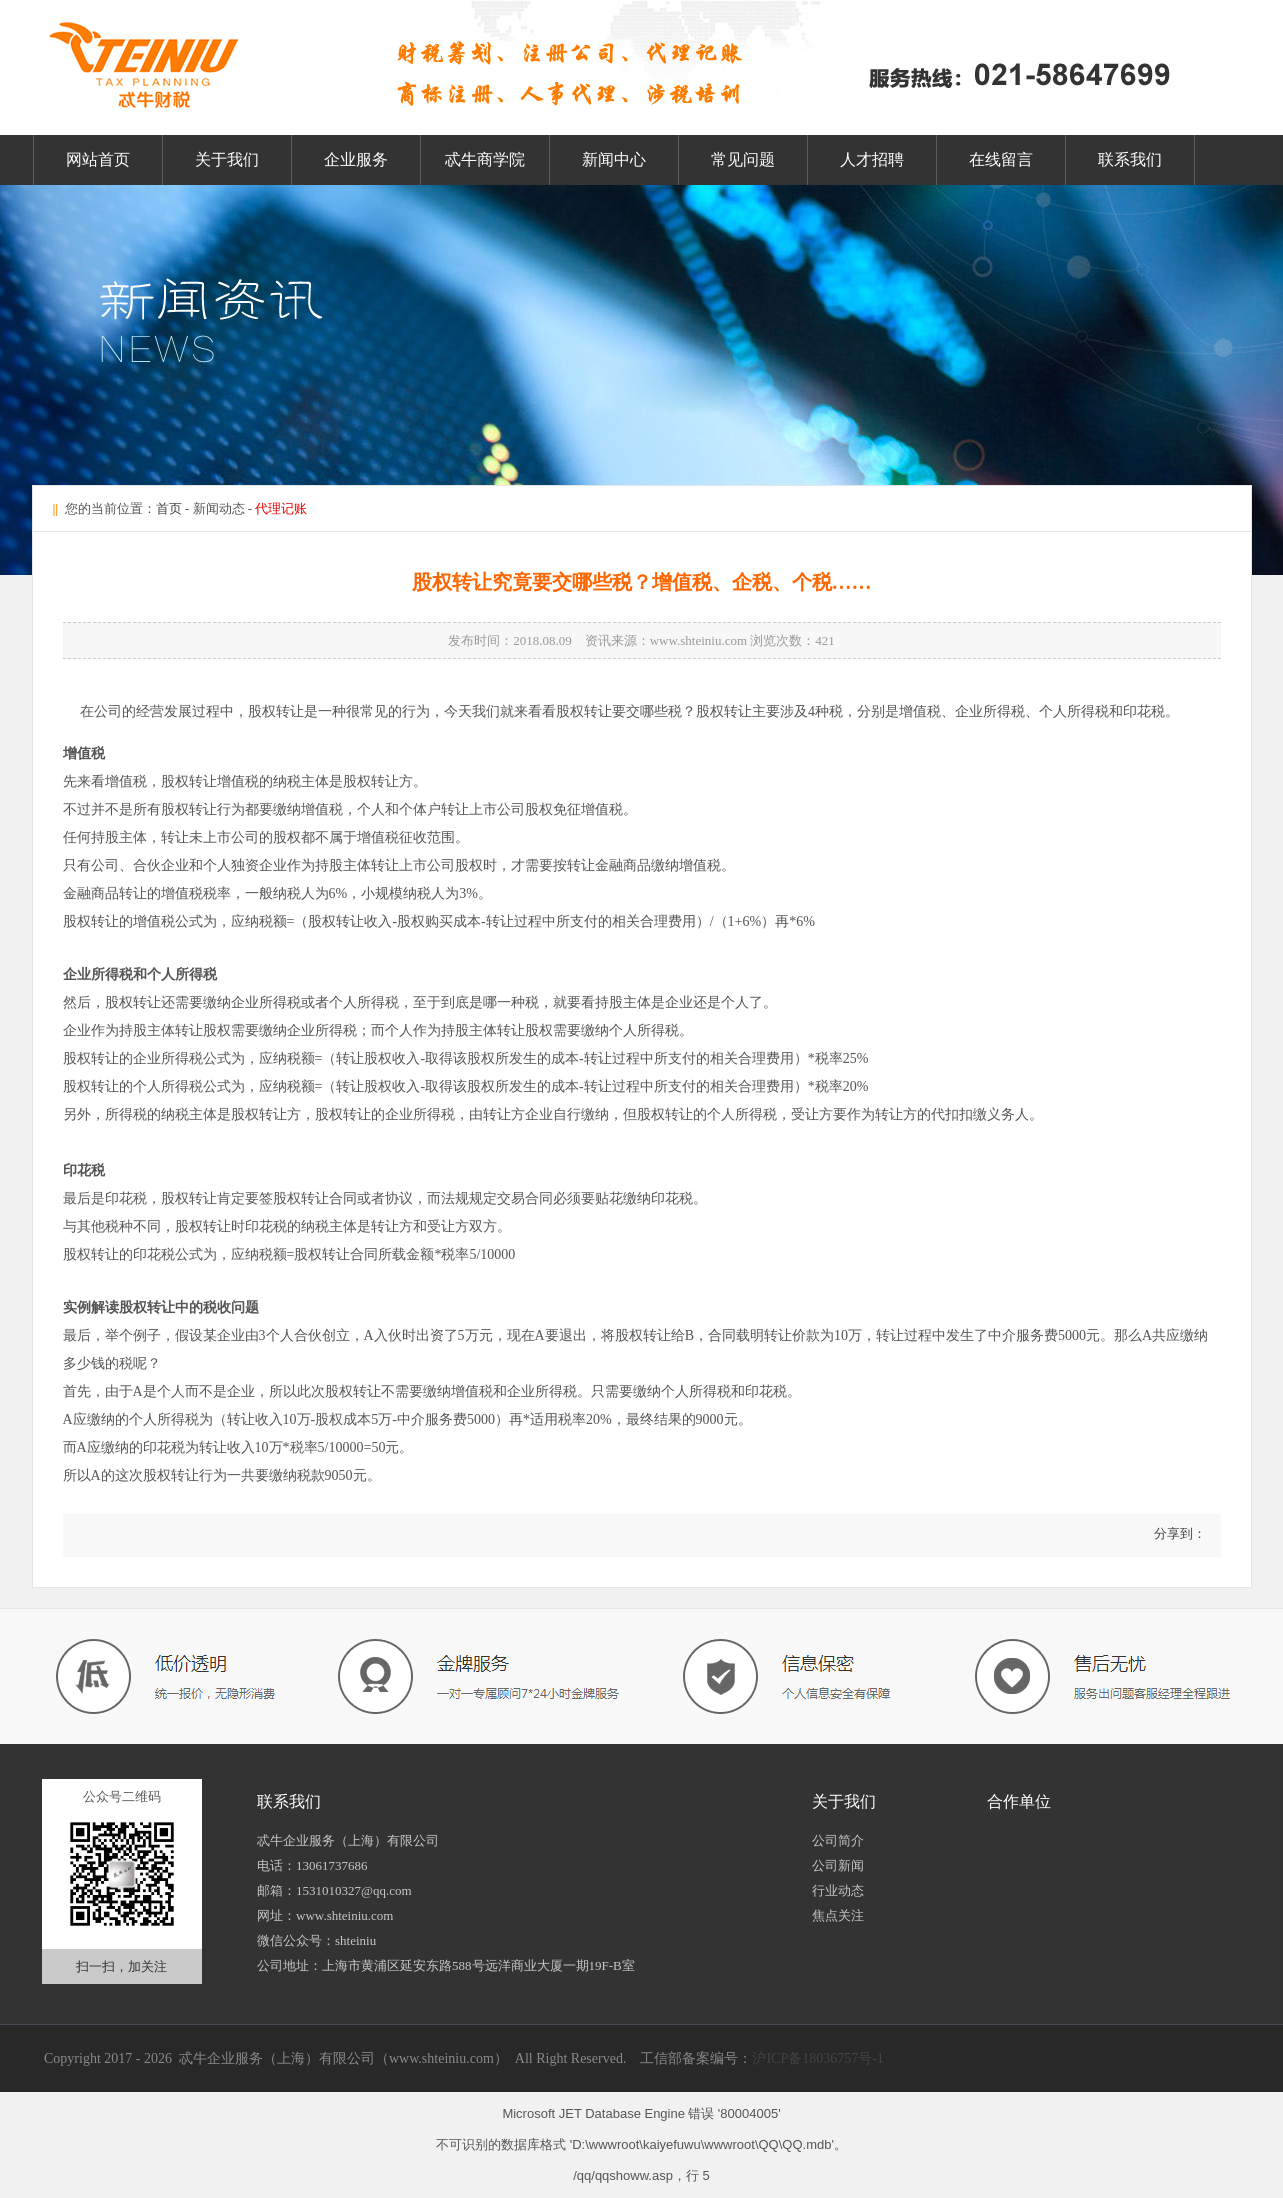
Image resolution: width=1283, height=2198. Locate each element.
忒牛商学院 (485, 159)
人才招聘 (872, 159)
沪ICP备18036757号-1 (817, 2058)
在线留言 (1001, 159)
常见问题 (743, 159)
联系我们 (1130, 159)
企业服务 (356, 159)
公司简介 (838, 1840)
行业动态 (838, 1890)
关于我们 (227, 159)
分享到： (1177, 1533)
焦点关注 (838, 1915)
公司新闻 (838, 1865)
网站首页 (98, 159)
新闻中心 (614, 159)
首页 (169, 508)
